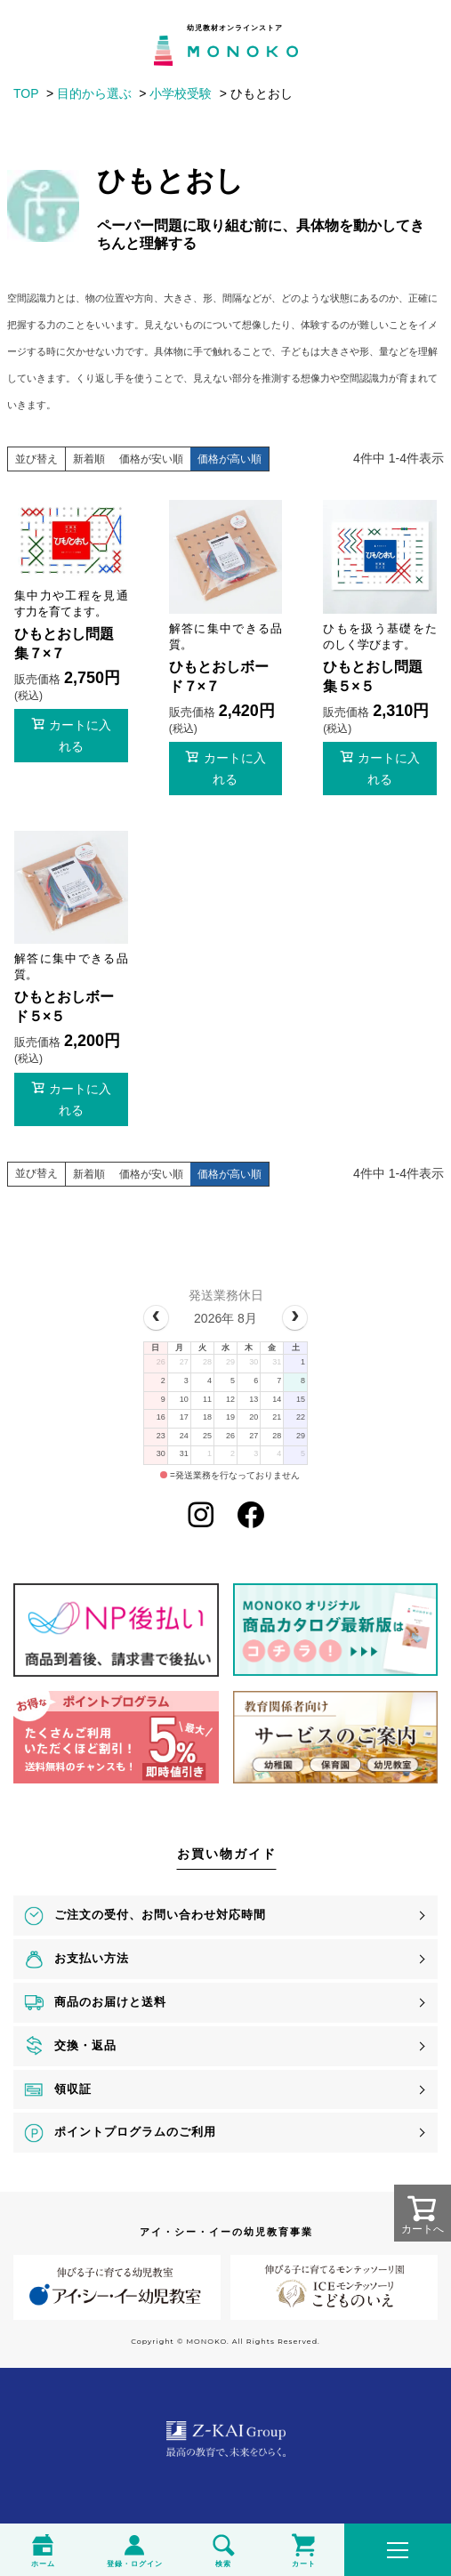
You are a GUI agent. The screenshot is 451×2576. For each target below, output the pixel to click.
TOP (26, 93)
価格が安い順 (151, 459)
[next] (295, 1318)
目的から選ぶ (94, 93)
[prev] (156, 1318)
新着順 (89, 459)
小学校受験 (180, 93)
